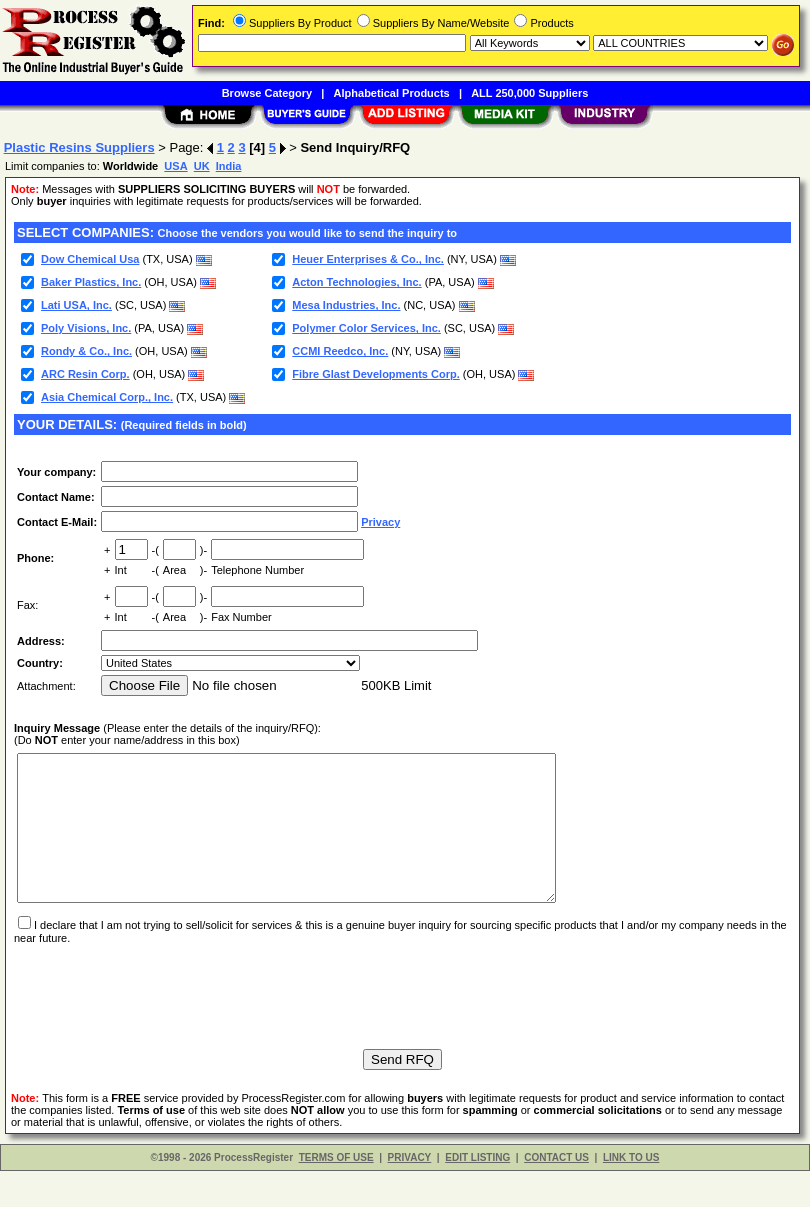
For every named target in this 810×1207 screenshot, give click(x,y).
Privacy (380, 522)
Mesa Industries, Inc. (346, 305)
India (229, 166)
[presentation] (166, 1023)
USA (175, 166)
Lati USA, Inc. (76, 305)
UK (202, 166)
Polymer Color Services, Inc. (366, 328)
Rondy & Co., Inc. (86, 351)
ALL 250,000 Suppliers (529, 93)
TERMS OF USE (336, 1193)
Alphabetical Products (392, 93)
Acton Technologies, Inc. (356, 282)
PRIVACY (410, 1193)
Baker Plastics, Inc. (91, 282)
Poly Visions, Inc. (86, 328)
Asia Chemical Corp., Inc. (107, 397)
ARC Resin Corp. (85, 374)
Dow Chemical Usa (90, 259)
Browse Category (267, 93)
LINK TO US (631, 1193)
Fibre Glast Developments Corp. (375, 374)
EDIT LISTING (477, 1193)
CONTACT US (556, 1193)
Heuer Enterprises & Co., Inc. (368, 259)
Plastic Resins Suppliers (79, 147)
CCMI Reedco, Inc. (340, 351)
